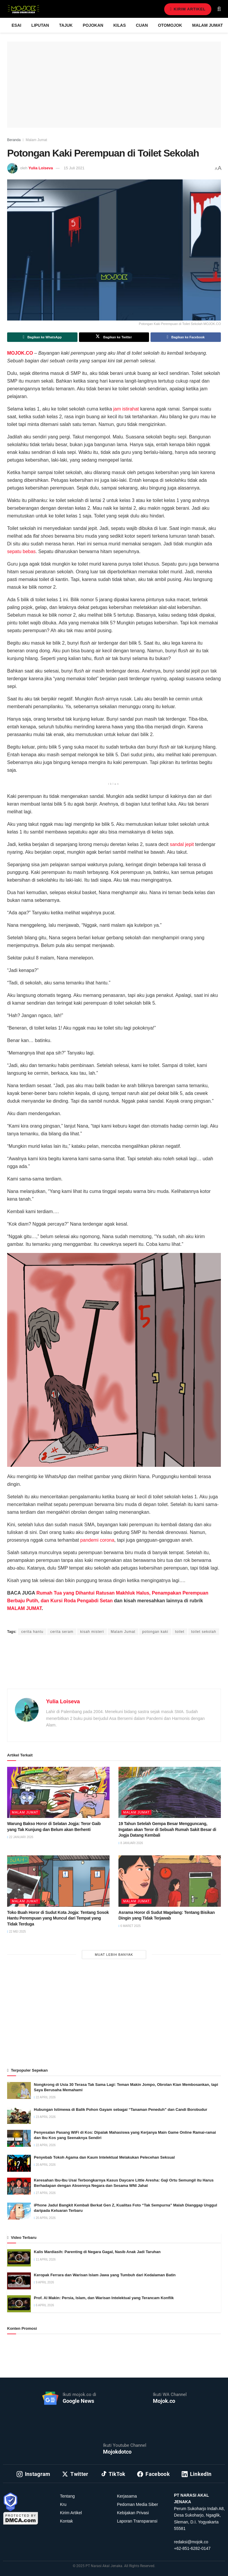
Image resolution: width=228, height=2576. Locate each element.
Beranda (13, 140)
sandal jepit (182, 844)
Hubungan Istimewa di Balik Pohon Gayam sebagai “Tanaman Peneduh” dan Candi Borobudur (120, 2109)
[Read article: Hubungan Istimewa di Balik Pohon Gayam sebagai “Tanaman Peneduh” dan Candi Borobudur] (19, 2115)
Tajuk (66, 25)
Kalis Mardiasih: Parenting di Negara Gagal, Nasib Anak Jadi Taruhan (97, 2252)
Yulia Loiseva (40, 168)
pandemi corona (97, 1540)
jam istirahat (126, 408)
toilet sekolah (203, 1632)
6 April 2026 (44, 2305)
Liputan (40, 25)
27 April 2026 (45, 2193)
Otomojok (170, 25)
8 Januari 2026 (130, 1843)
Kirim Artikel (187, 9)
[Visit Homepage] (23, 9)
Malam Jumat (207, 25)
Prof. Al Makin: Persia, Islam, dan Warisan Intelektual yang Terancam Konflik (104, 2298)
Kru (63, 2504)
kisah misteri (92, 1632)
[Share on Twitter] (114, 337)
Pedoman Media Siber (137, 2504)
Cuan (142, 25)
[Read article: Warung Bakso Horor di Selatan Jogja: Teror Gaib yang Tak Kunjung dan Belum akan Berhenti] (58, 1792)
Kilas (119, 25)
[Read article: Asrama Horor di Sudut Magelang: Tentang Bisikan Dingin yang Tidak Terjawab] (169, 1881)
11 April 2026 (45, 2259)
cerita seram (61, 1632)
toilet (179, 1632)
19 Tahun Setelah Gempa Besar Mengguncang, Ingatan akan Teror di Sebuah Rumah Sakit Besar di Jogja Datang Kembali (167, 1829)
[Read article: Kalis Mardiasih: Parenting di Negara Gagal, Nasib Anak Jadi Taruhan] (19, 2257)
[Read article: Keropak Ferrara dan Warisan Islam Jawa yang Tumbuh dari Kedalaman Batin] (19, 2280)
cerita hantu (32, 1632)
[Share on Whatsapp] (42, 337)
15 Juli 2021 (74, 168)
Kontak (66, 2521)
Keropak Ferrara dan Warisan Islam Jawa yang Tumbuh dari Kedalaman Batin (105, 2275)
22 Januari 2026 (20, 1837)
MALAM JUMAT (24, 1608)
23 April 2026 (45, 2117)
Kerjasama (127, 2496)
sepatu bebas (21, 551)
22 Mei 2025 (16, 1931)
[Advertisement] (114, 1669)
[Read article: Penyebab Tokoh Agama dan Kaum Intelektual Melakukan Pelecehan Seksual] (19, 2163)
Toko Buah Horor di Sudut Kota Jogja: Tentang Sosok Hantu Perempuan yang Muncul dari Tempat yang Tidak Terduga (58, 1918)
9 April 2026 (44, 2282)
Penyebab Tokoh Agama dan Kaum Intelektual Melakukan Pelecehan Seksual (104, 2157)
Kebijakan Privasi (133, 2512)
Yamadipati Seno (74, 1620)
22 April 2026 (45, 2097)
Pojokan (93, 25)
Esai (16, 25)
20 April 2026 (45, 2164)
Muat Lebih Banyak (114, 1954)
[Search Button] (219, 9)
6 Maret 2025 (129, 1926)
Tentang (67, 2496)
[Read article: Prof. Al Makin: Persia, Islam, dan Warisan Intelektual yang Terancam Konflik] (19, 2303)
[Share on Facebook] (186, 337)
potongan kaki (155, 1632)
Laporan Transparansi (137, 2521)
